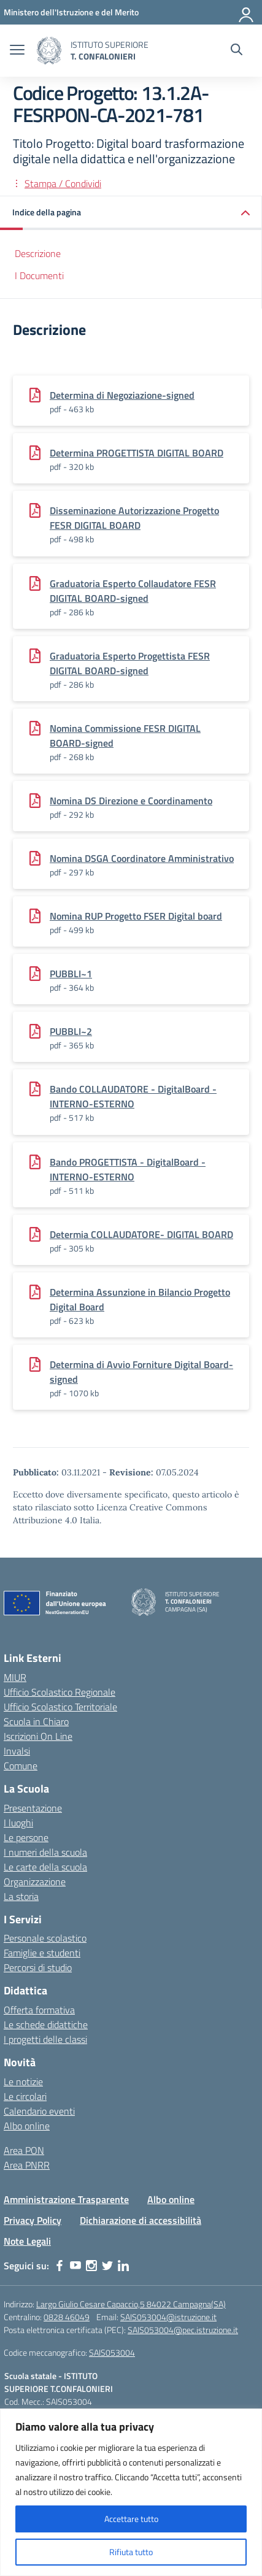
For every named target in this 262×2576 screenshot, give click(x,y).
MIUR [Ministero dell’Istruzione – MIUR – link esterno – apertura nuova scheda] (15, 1677)
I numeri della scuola (45, 1852)
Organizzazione (35, 1881)
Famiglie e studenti (42, 1952)
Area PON (24, 2150)
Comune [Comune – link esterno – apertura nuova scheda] (20, 1765)
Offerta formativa (39, 2009)
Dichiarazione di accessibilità (140, 2220)
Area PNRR (27, 2165)
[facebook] (59, 2265)
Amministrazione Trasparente (66, 2199)
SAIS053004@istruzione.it (168, 2316)
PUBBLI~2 (71, 1031)
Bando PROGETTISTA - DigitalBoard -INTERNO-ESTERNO (128, 1169)
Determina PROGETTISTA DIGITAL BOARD (136, 452)
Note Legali (27, 2241)
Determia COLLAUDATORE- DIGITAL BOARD (141, 1234)
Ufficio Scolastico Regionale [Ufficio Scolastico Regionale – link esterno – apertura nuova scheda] (59, 1692)
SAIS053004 (112, 2352)
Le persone (26, 1837)
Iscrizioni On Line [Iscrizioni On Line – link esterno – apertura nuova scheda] (38, 1736)
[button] (131, 213)
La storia (21, 1896)
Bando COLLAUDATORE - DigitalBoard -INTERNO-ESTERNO (133, 1096)
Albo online (27, 2125)
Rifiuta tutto (131, 2551)
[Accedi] (246, 12)
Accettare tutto (131, 2518)
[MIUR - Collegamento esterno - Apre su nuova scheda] (71, 12)
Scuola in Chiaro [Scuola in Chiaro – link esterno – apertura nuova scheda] (36, 1721)
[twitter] (107, 2265)
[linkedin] (123, 2265)
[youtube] (75, 2265)
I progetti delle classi (45, 2039)
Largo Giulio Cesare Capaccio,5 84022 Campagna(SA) (131, 2303)
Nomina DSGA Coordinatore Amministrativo (142, 858)
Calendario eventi (39, 2111)
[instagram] (91, 2265)
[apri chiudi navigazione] (17, 51)
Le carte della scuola (45, 1866)
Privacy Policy (32, 2220)
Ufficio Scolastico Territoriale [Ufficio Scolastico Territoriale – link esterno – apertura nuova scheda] (60, 1706)
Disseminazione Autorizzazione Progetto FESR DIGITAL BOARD (134, 518)
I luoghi (18, 1822)
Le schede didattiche (46, 2024)
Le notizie (23, 2081)
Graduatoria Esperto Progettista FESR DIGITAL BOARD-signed (130, 663)
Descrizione (38, 253)
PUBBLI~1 (71, 973)
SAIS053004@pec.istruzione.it (183, 2329)
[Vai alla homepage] (49, 50)
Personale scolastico (45, 1938)
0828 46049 (67, 2316)
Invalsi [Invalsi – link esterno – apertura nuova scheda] (17, 1751)
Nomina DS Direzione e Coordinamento (131, 800)
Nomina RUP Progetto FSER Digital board (136, 916)
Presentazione (33, 1808)
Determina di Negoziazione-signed (122, 395)
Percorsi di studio (38, 1967)
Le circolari (25, 2096)
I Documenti (39, 275)
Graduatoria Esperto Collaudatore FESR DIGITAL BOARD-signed (133, 591)
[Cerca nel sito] (236, 51)
